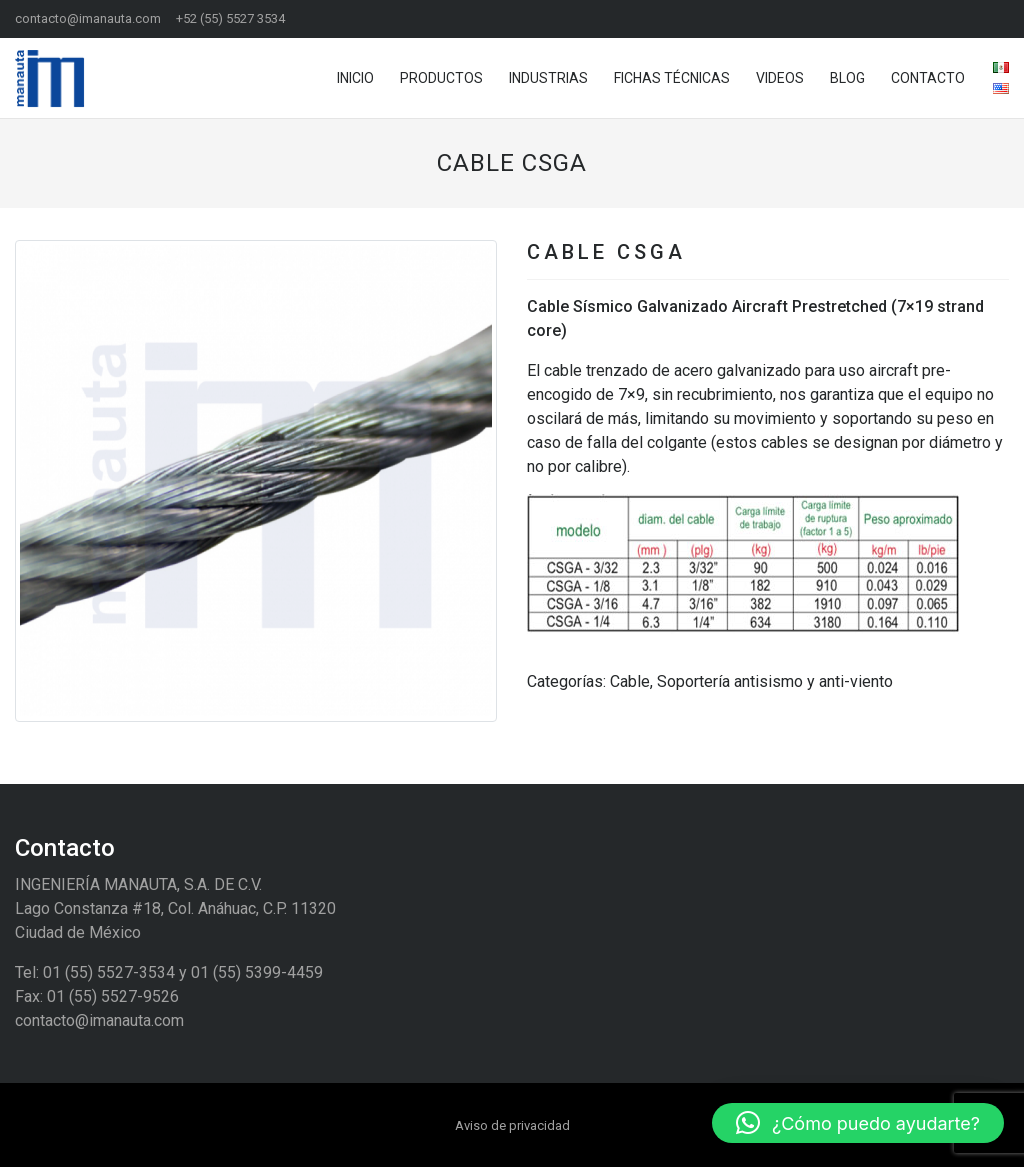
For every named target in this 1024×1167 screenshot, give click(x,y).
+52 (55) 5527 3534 (230, 18)
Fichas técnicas (672, 78)
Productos (441, 78)
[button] (52, 481)
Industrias (548, 78)
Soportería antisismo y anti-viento (775, 681)
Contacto (928, 78)
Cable (630, 681)
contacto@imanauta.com (88, 18)
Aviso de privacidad (512, 1125)
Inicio (355, 78)
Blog (847, 78)
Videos (780, 78)
